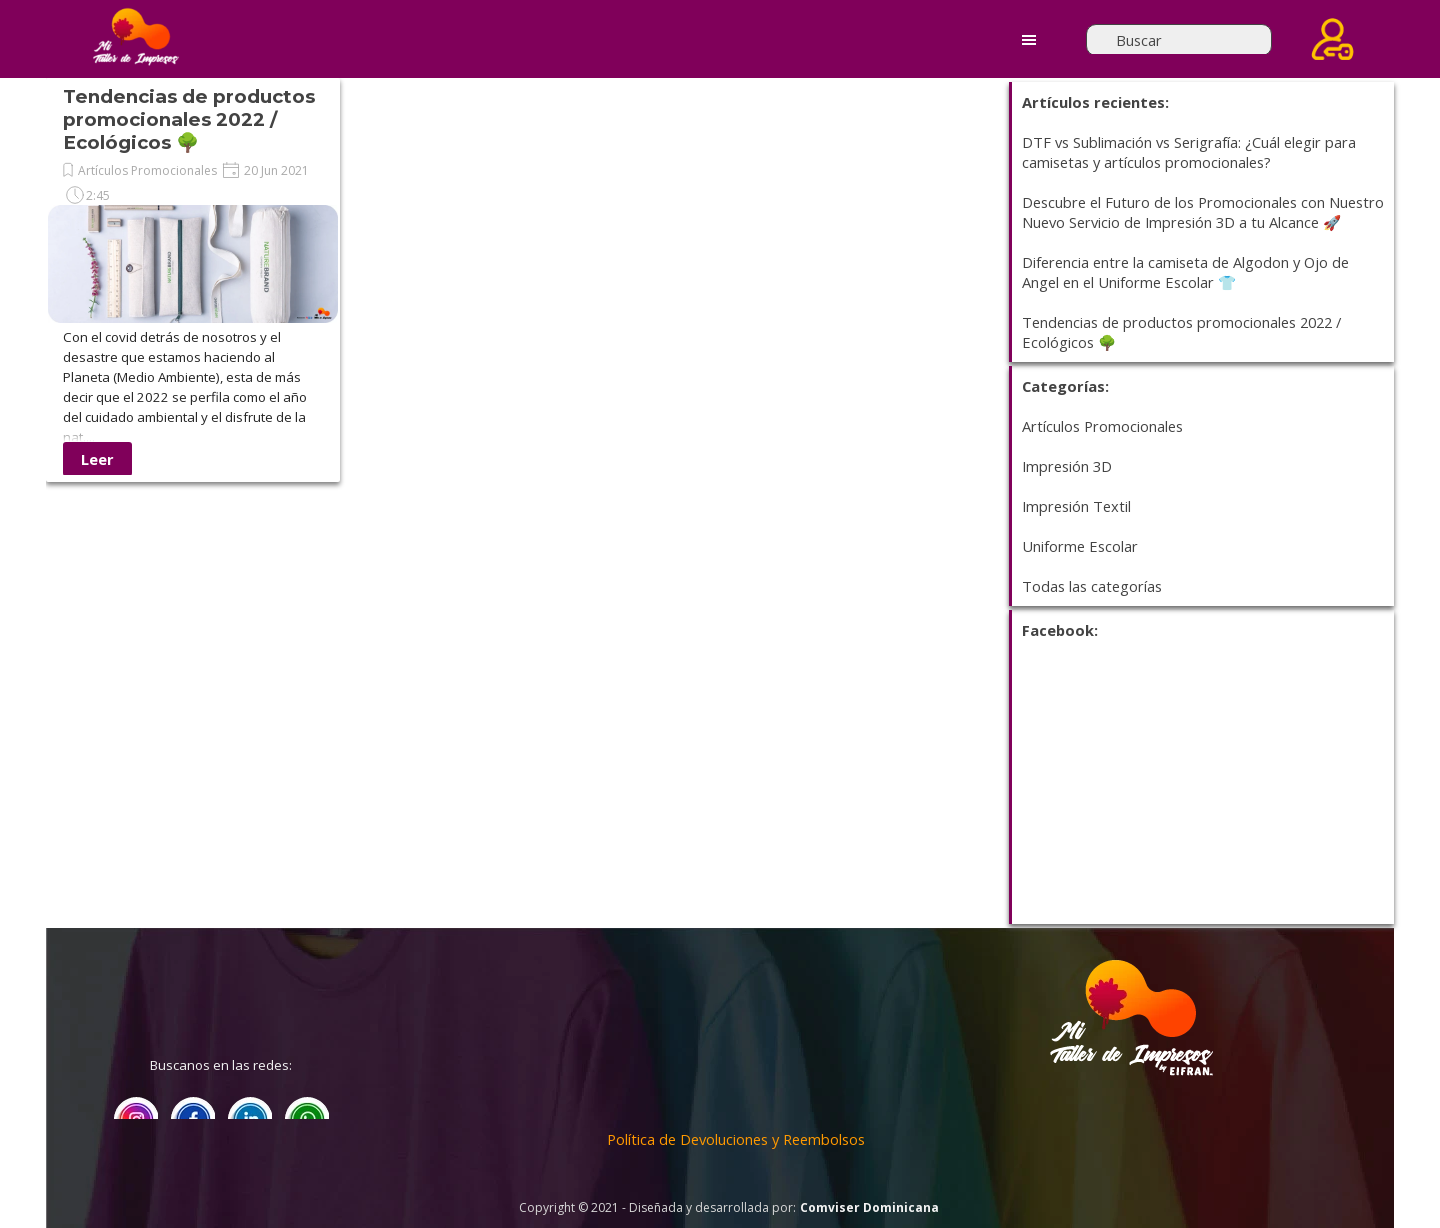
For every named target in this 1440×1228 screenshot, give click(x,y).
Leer (97, 459)
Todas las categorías (1092, 586)
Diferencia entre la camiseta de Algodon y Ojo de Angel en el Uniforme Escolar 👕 (1185, 272)
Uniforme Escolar (1080, 546)
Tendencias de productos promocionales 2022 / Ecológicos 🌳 (189, 119)
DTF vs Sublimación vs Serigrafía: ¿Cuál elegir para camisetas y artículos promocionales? (1189, 152)
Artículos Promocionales (147, 170)
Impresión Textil (1076, 506)
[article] (193, 280)
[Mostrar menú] (1029, 39)
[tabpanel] (1130, 1075)
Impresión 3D (1067, 466)
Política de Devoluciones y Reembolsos (736, 1139)
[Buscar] (1179, 40)
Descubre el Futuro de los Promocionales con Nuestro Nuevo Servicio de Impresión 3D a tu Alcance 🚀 (1203, 212)
